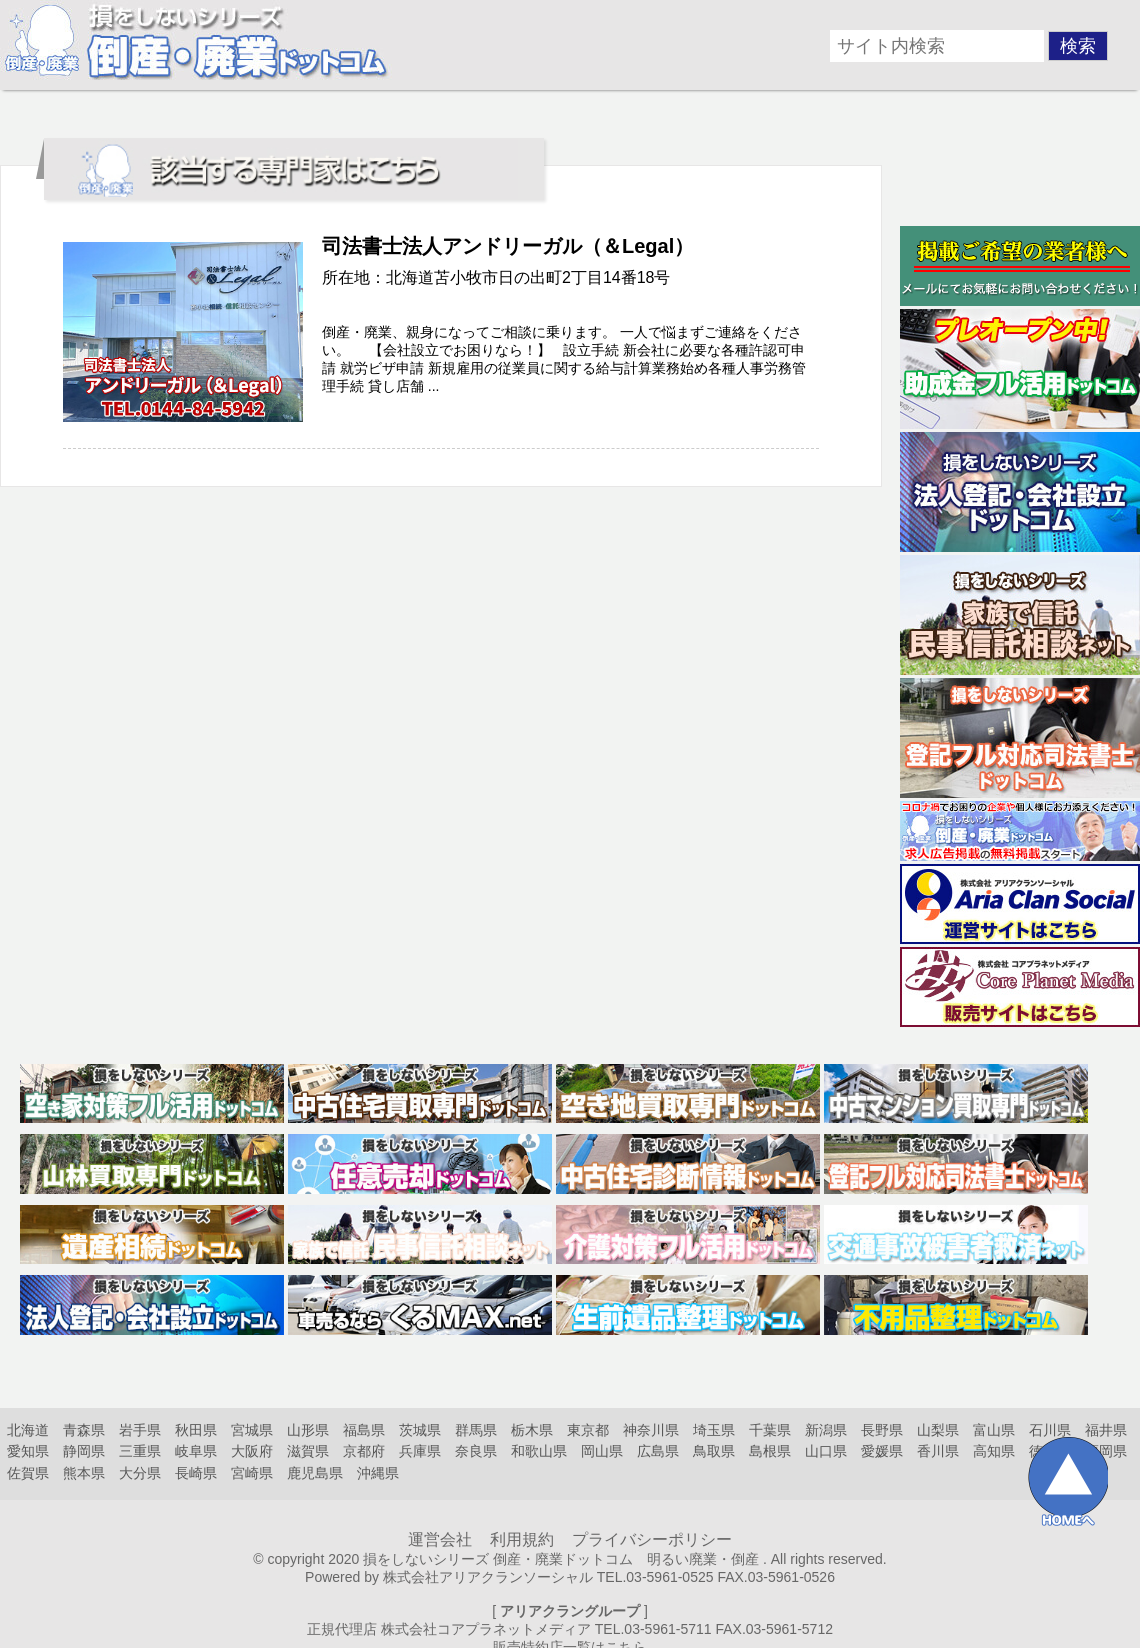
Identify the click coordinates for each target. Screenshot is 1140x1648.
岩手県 (140, 1430)
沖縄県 (378, 1473)
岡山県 (602, 1451)
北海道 (28, 1430)
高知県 (994, 1451)
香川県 (938, 1451)
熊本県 (84, 1473)
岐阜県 (196, 1451)
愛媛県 (882, 1451)
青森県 (84, 1430)
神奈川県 (651, 1430)
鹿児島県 (315, 1473)
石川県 (1050, 1430)
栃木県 (532, 1430)
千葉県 (770, 1430)
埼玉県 (714, 1430)
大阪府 (252, 1451)
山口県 (826, 1451)
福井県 (1106, 1430)
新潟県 (826, 1430)
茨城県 (420, 1430)
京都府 (364, 1451)
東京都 (588, 1430)
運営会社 (440, 1539)
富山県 (994, 1430)
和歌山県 (539, 1451)
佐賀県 (28, 1473)
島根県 (770, 1451)
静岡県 (84, 1451)
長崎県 (196, 1473)
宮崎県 (252, 1473)
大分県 (140, 1473)
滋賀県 (308, 1451)
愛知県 (28, 1451)
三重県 (140, 1451)
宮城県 (252, 1430)
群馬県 (476, 1430)
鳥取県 (714, 1451)
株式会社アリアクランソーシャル (488, 1577)
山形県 (308, 1430)
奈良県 (476, 1451)
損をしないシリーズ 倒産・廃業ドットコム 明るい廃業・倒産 (561, 1559)
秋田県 (196, 1430)
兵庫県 (420, 1451)
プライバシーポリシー (652, 1539)
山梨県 (938, 1430)
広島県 (658, 1451)
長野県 (882, 1430)
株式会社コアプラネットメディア (486, 1629)
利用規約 (522, 1539)
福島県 (364, 1430)
